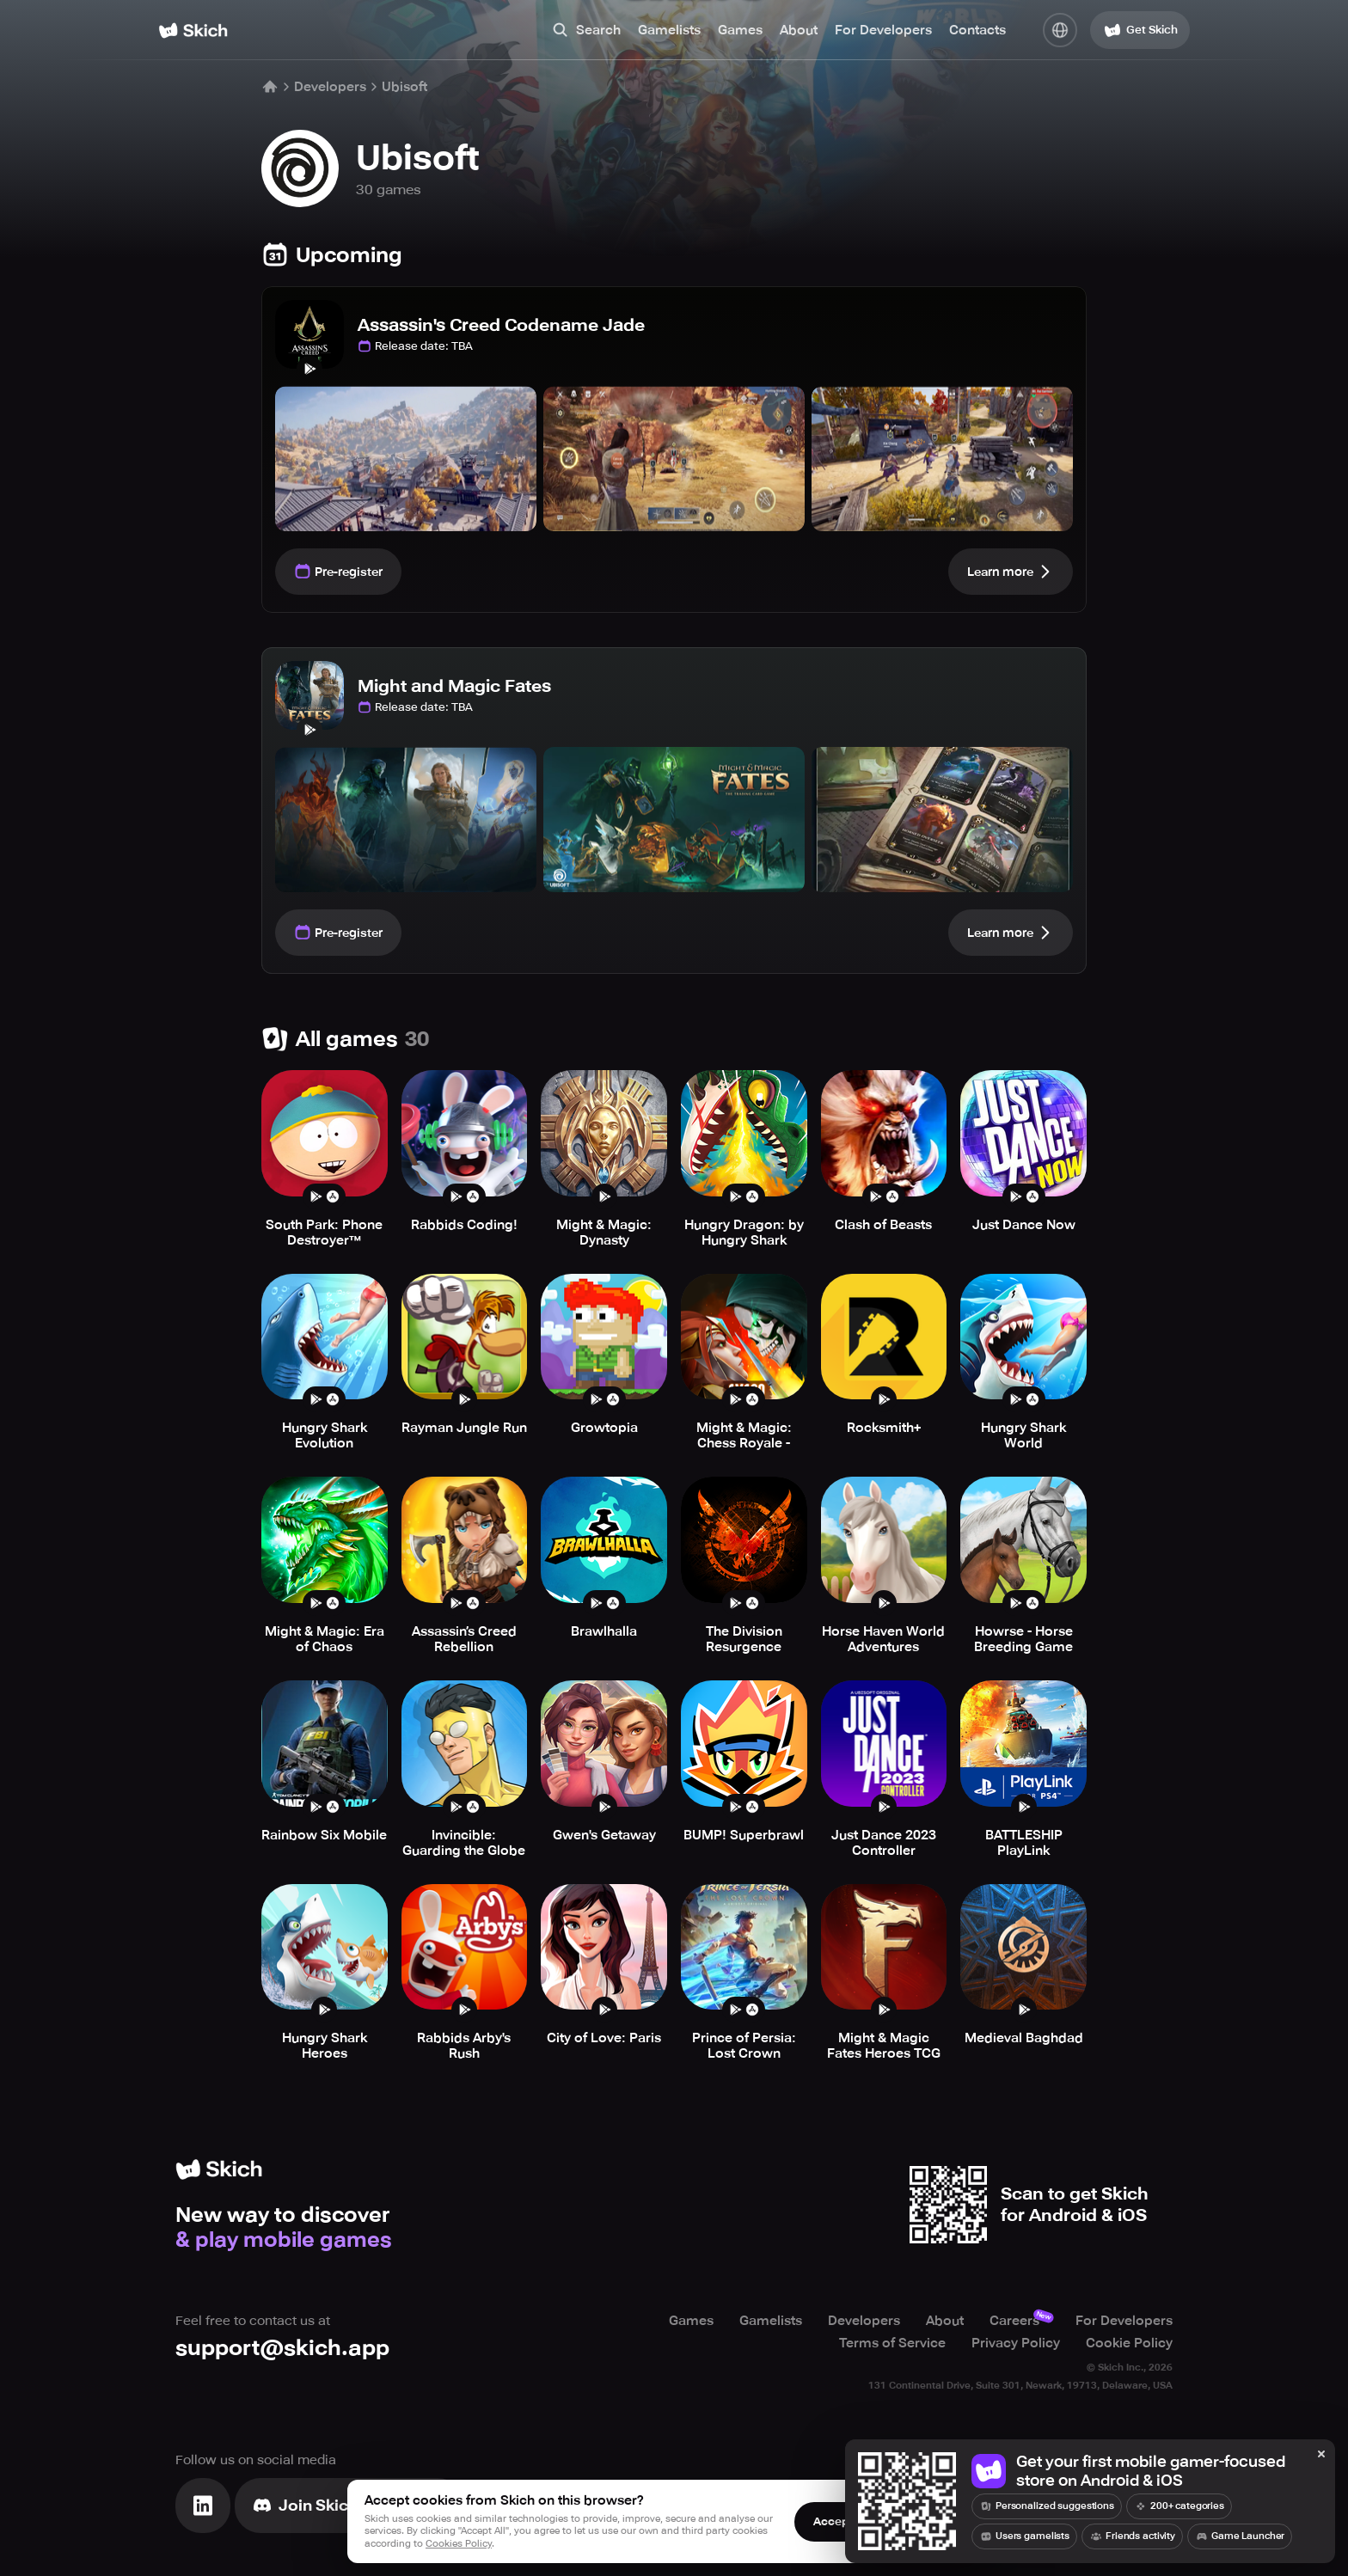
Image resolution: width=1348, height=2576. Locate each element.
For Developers (883, 30)
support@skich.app (282, 2347)
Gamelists (669, 30)
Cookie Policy (1129, 2343)
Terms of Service (892, 2343)
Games (740, 30)
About (799, 30)
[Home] (193, 30)
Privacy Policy (1015, 2343)
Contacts (977, 30)
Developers (330, 87)
